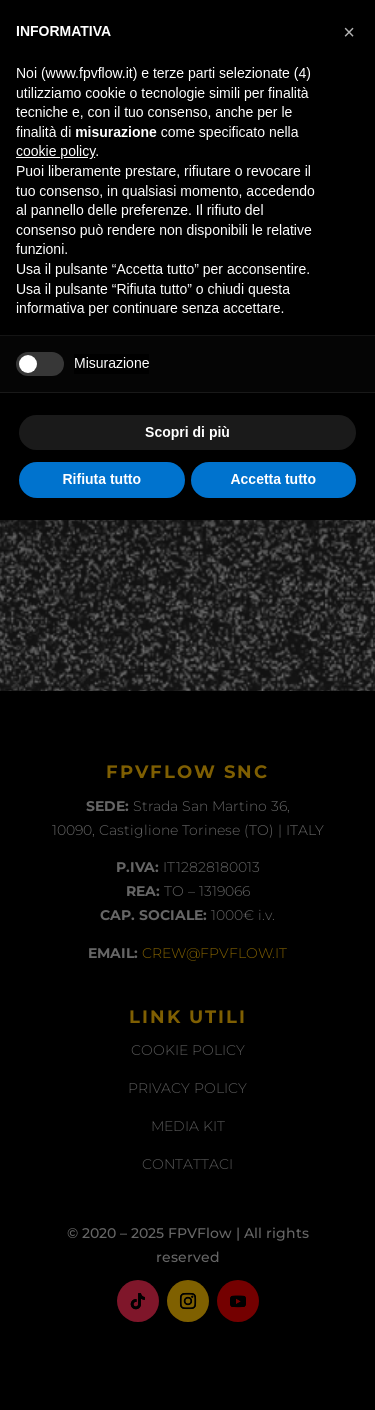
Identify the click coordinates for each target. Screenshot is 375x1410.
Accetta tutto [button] (273, 1369)
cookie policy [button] (55, 1041)
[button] (349, 922)
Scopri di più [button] (187, 1322)
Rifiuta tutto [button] (101, 1369)
